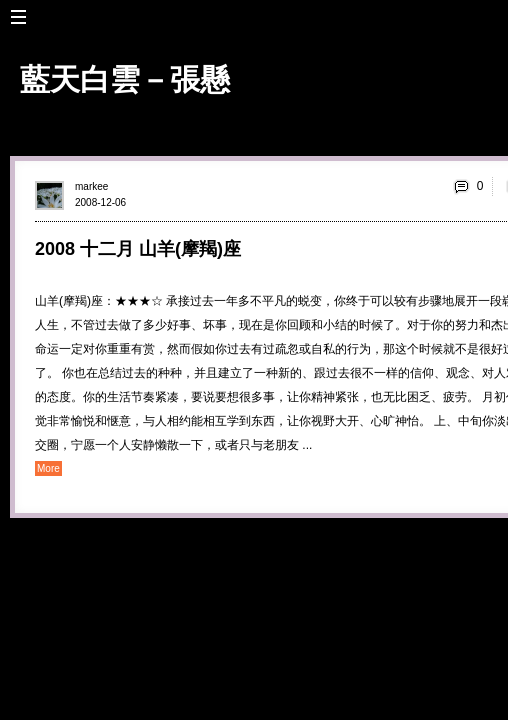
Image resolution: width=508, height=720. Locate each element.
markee (91, 186)
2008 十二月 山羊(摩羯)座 (138, 249)
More (48, 468)
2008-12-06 (100, 202)
